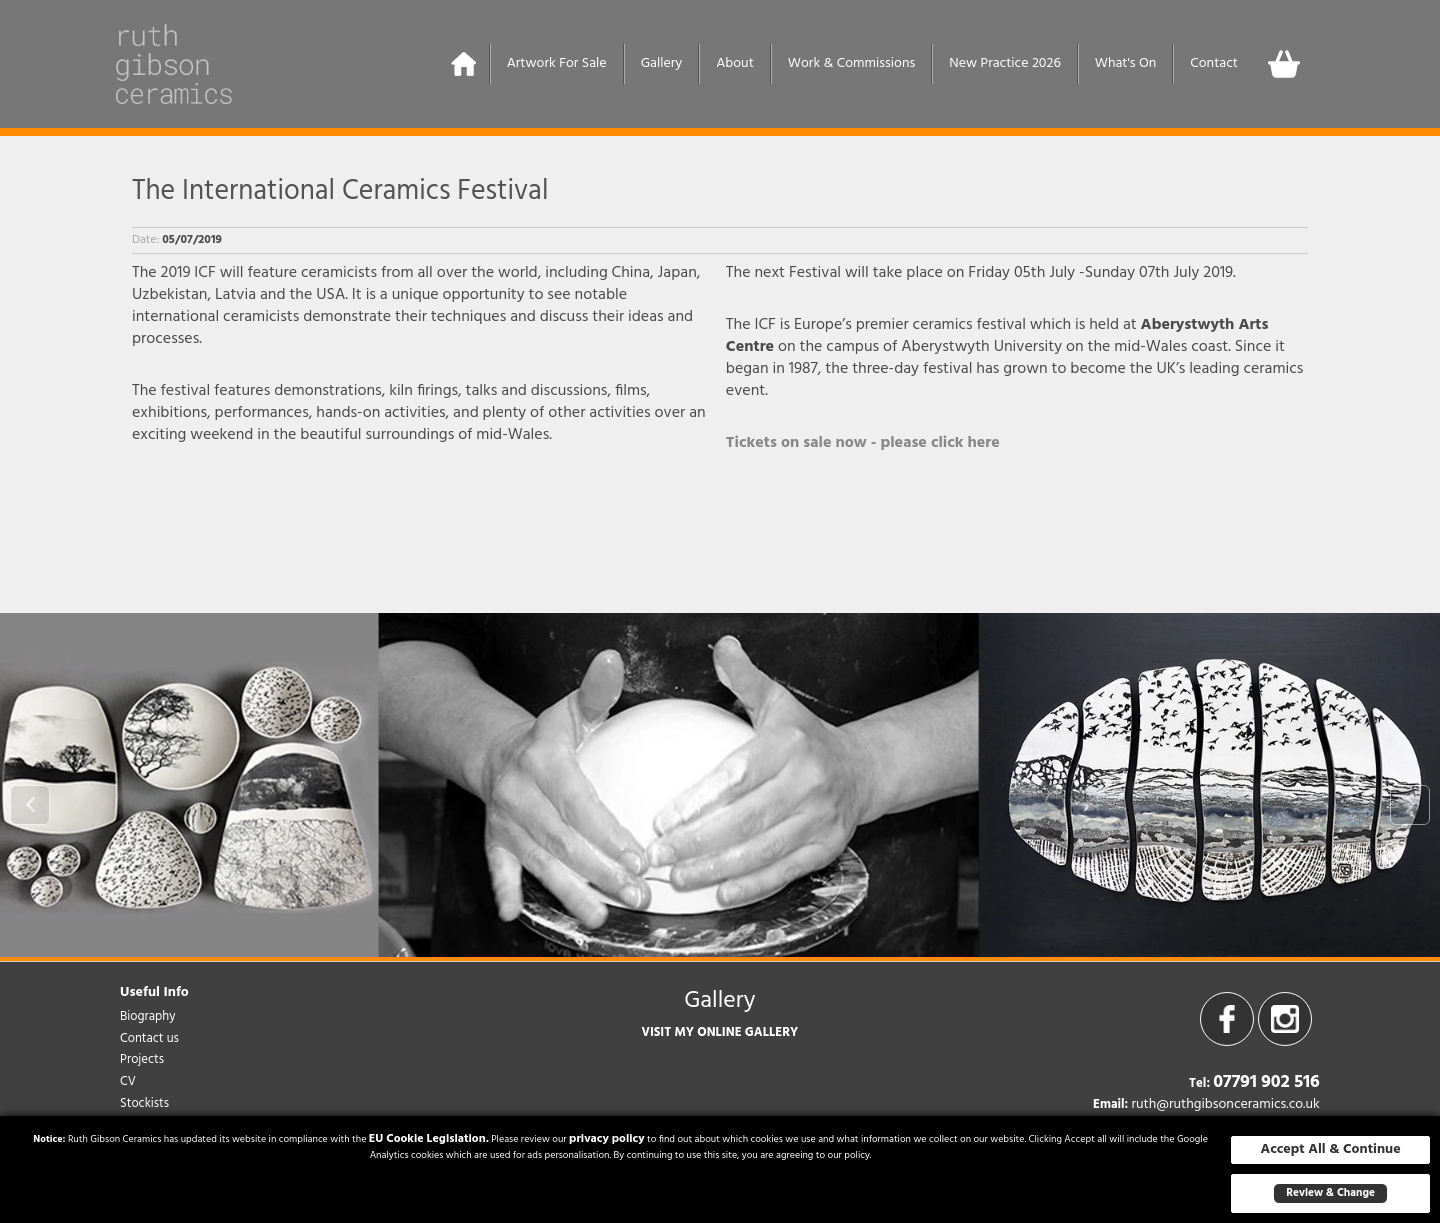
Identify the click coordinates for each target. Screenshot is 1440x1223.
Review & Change (1330, 1193)
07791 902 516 (1266, 1082)
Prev (30, 805)
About (735, 63)
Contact (1214, 63)
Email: (1110, 1105)
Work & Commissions (851, 63)
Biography (147, 1016)
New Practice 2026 (1004, 63)
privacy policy (607, 1139)
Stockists (144, 1103)
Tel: (1199, 1084)
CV (128, 1081)
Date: (145, 240)
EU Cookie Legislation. (429, 1139)
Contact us (149, 1038)
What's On (1126, 63)
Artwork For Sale (557, 63)
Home (464, 64)
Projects (142, 1059)
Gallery (662, 63)
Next (1410, 805)
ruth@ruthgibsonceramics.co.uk (1225, 1104)
